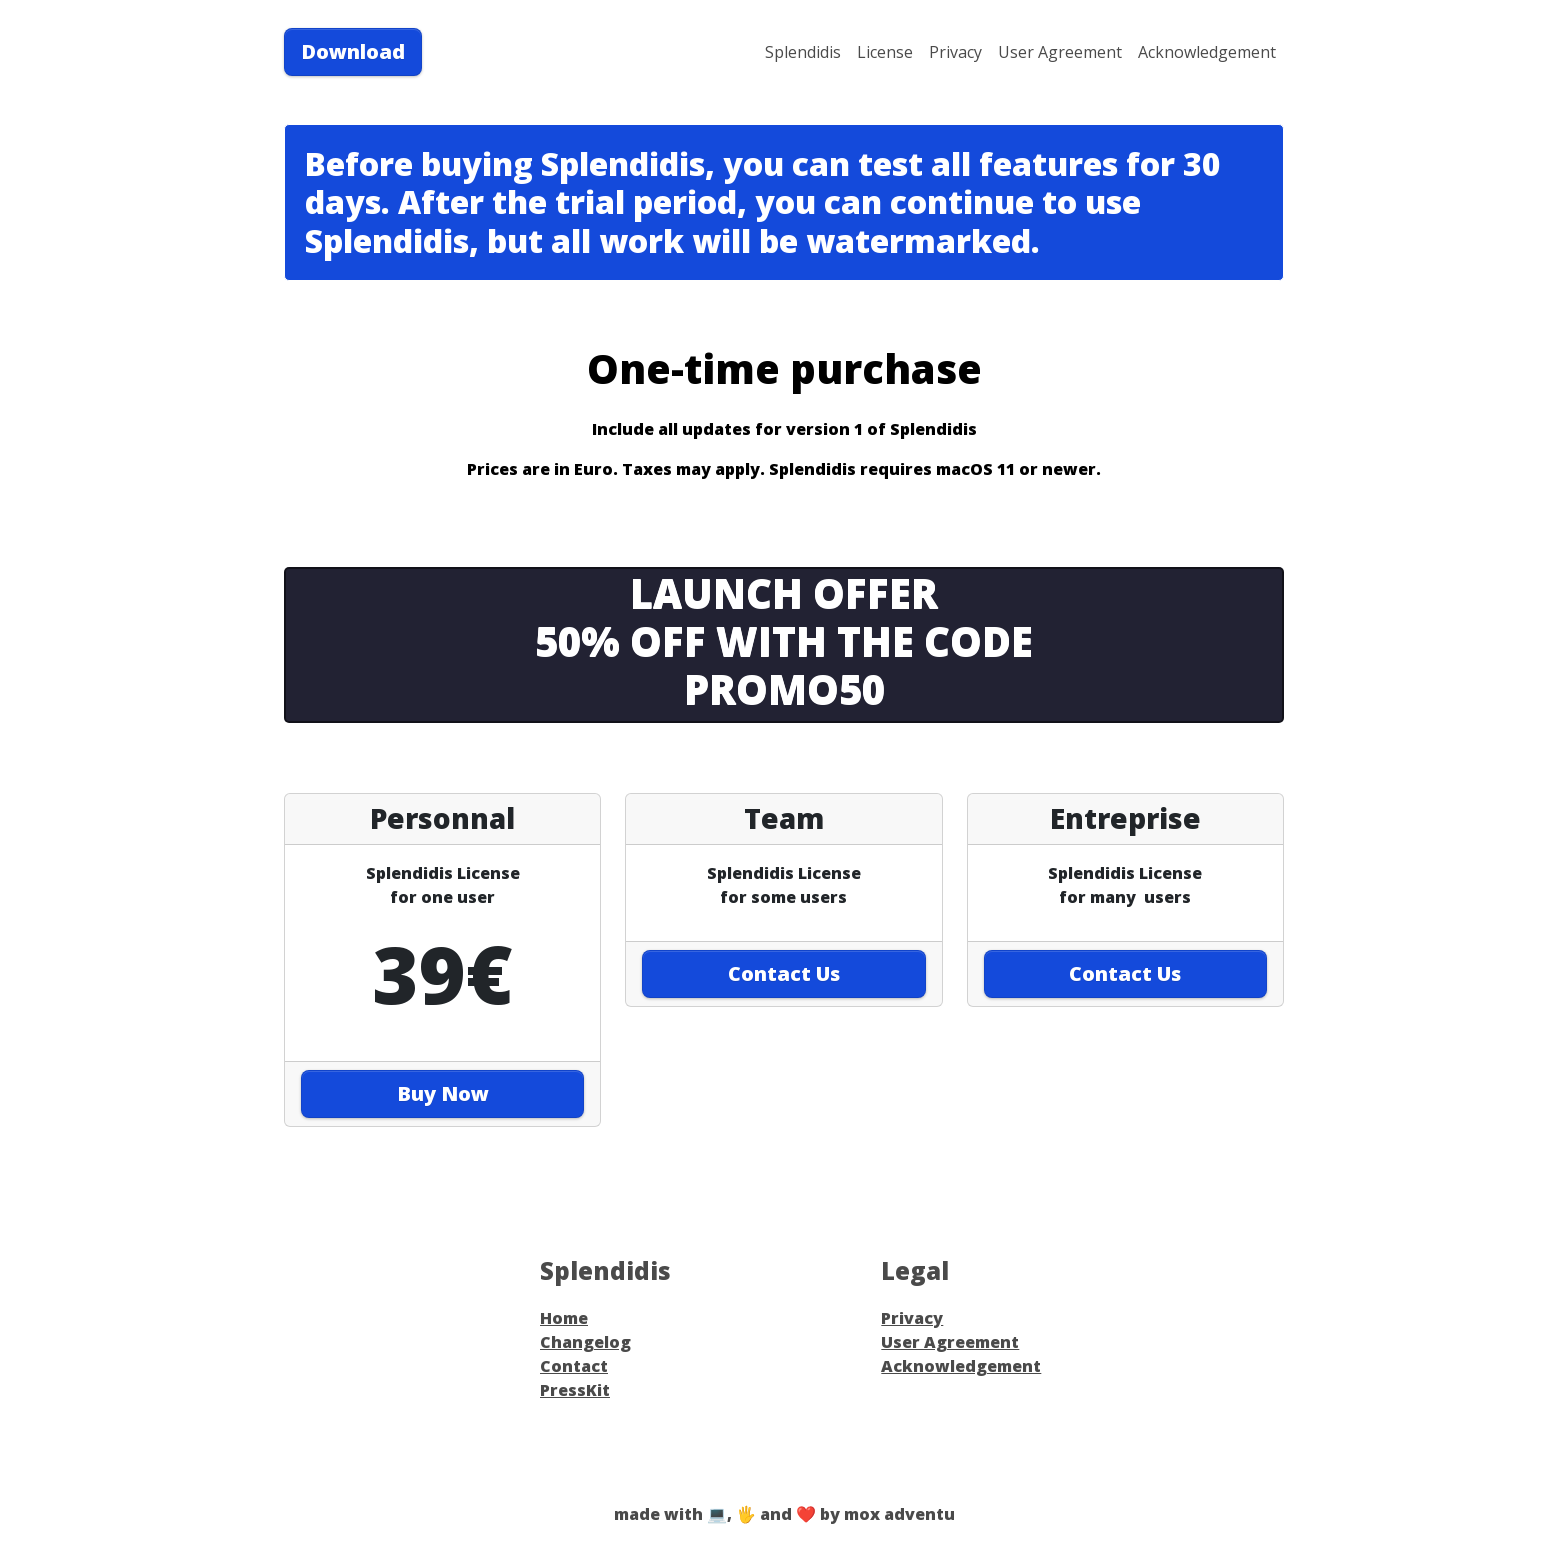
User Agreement (1060, 52)
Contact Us (784, 973)
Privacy (955, 52)
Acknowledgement (1207, 52)
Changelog (585, 1342)
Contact (574, 1366)
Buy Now (443, 1093)
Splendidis (803, 52)
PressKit (575, 1390)
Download (353, 51)
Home (564, 1318)
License (885, 52)
